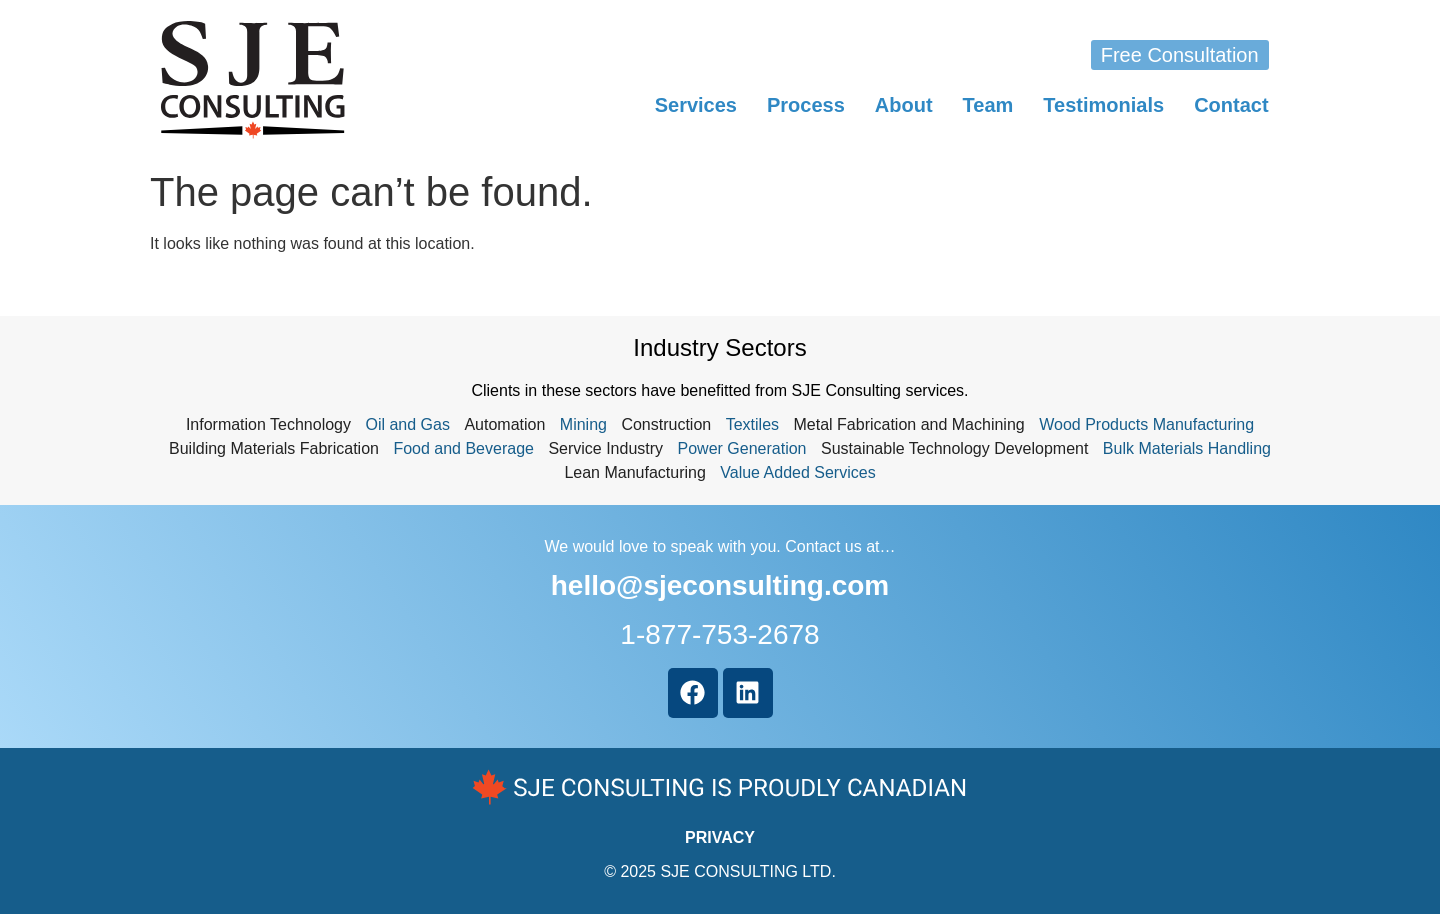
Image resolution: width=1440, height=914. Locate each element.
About (904, 105)
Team (988, 105)
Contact (1231, 105)
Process (806, 105)
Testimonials (1103, 105)
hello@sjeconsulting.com (720, 585)
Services (696, 105)
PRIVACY (720, 837)
